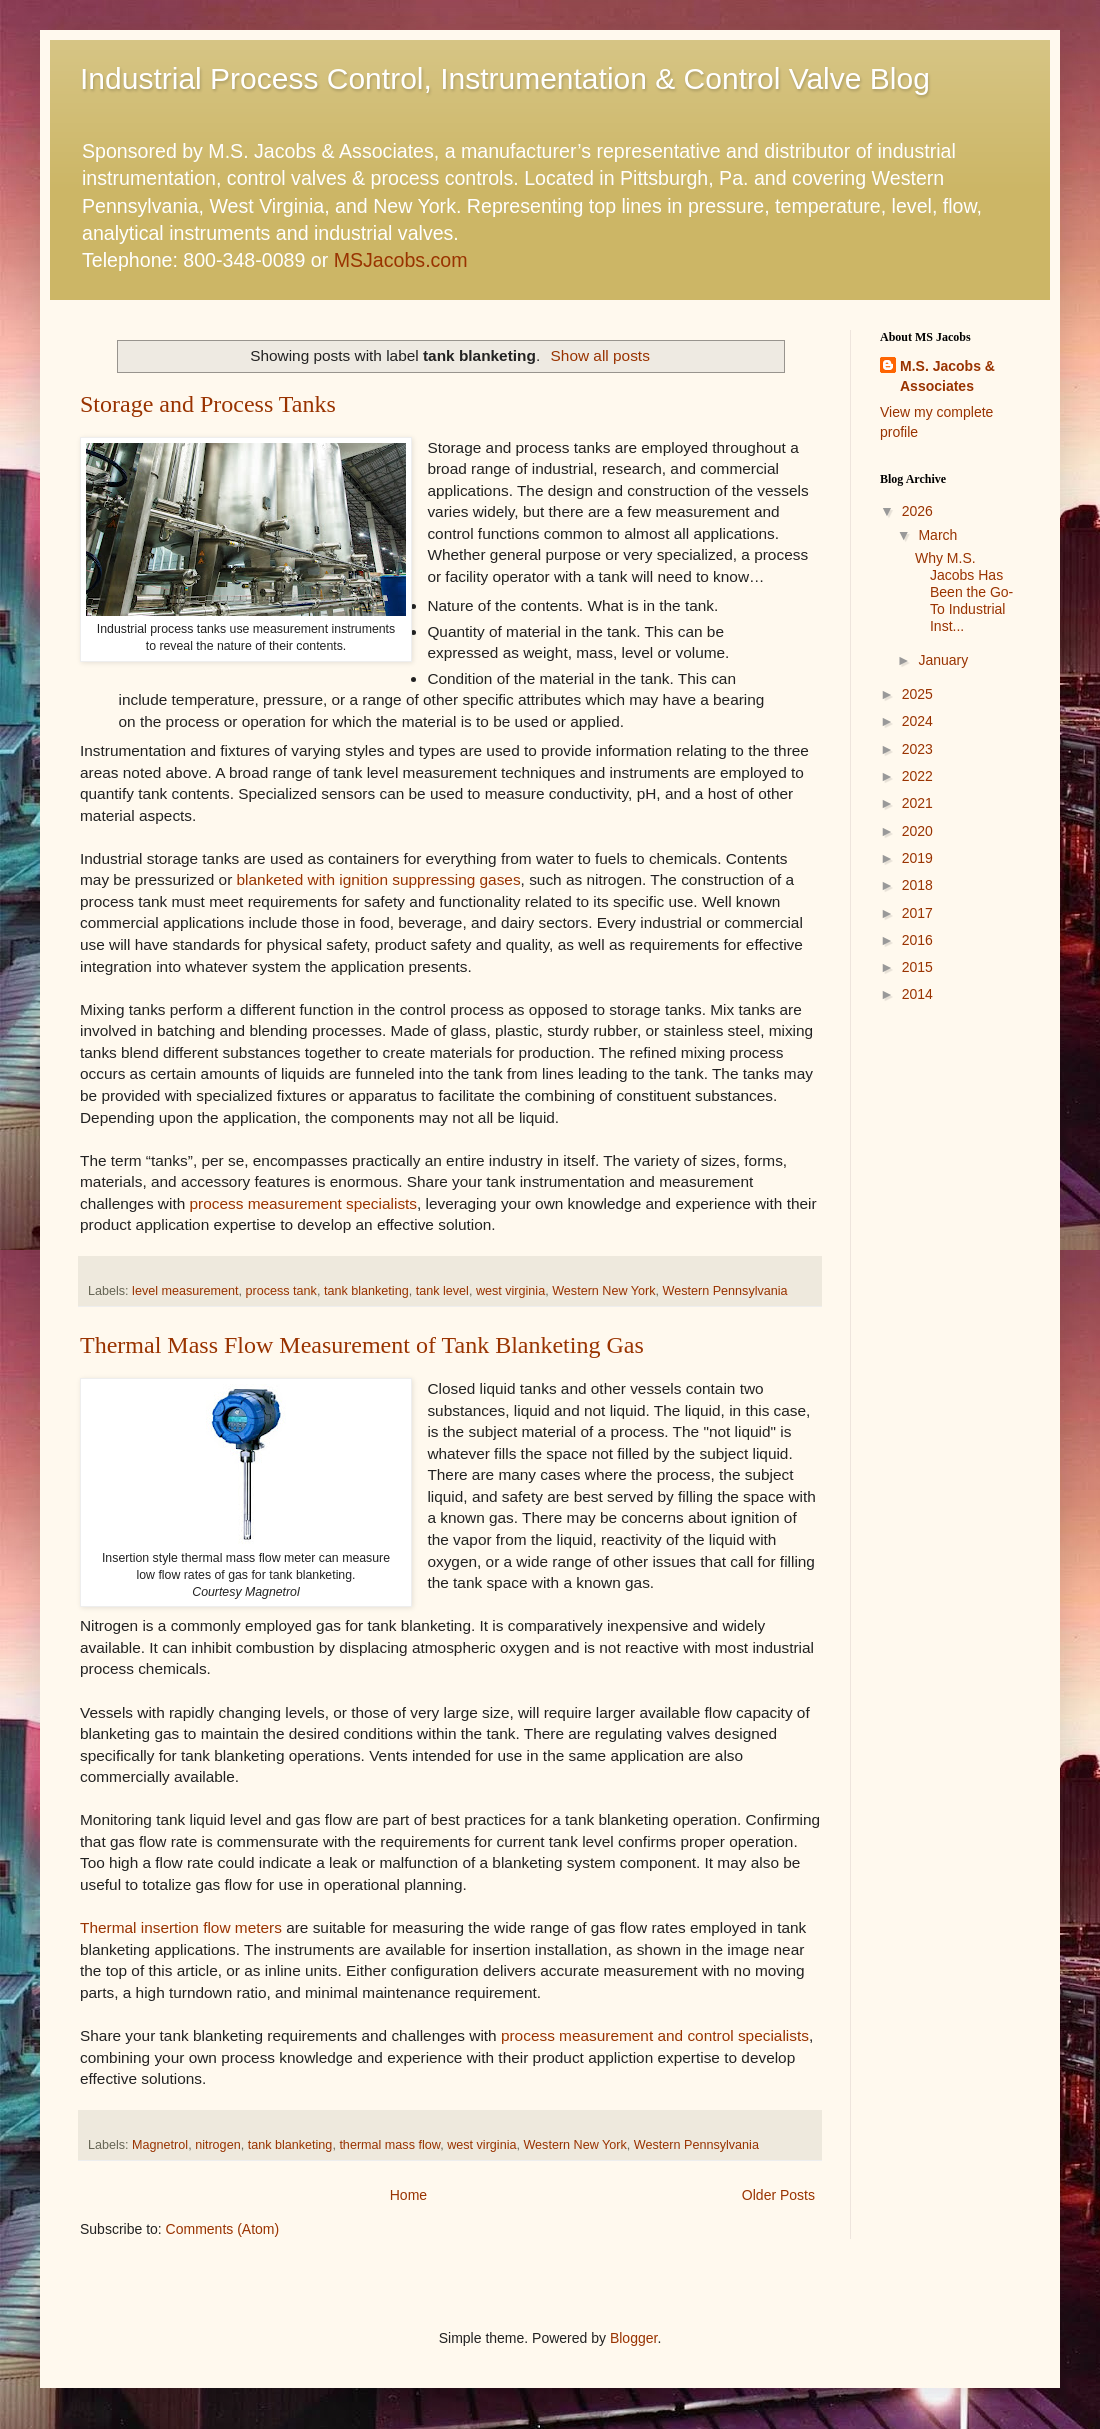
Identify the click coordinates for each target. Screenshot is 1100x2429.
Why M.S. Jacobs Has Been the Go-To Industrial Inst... (964, 591)
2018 (917, 885)
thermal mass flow (389, 2145)
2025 (917, 694)
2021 (917, 803)
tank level (442, 1291)
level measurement (185, 1291)
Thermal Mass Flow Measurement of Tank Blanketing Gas (362, 1345)
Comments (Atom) (223, 2229)
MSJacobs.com (401, 260)
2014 (917, 994)
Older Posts (778, 2195)
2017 (917, 913)
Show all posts (600, 355)
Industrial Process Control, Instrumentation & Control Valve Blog (505, 78)
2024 (917, 721)
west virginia (510, 1291)
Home (408, 2195)
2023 (917, 749)
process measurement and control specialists (655, 2035)
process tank (281, 1291)
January (943, 660)
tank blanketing (366, 1291)
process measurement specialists (304, 1203)
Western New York (603, 1291)
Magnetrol (160, 2145)
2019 (917, 858)
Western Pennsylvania (725, 1291)
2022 (917, 776)
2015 (917, 967)
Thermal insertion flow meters (181, 1927)
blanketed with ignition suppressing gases (379, 879)
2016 (917, 940)
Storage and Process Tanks (208, 404)
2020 (917, 831)
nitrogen (218, 2145)
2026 (917, 511)
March (937, 535)
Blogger (633, 2338)
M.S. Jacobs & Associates (947, 376)
